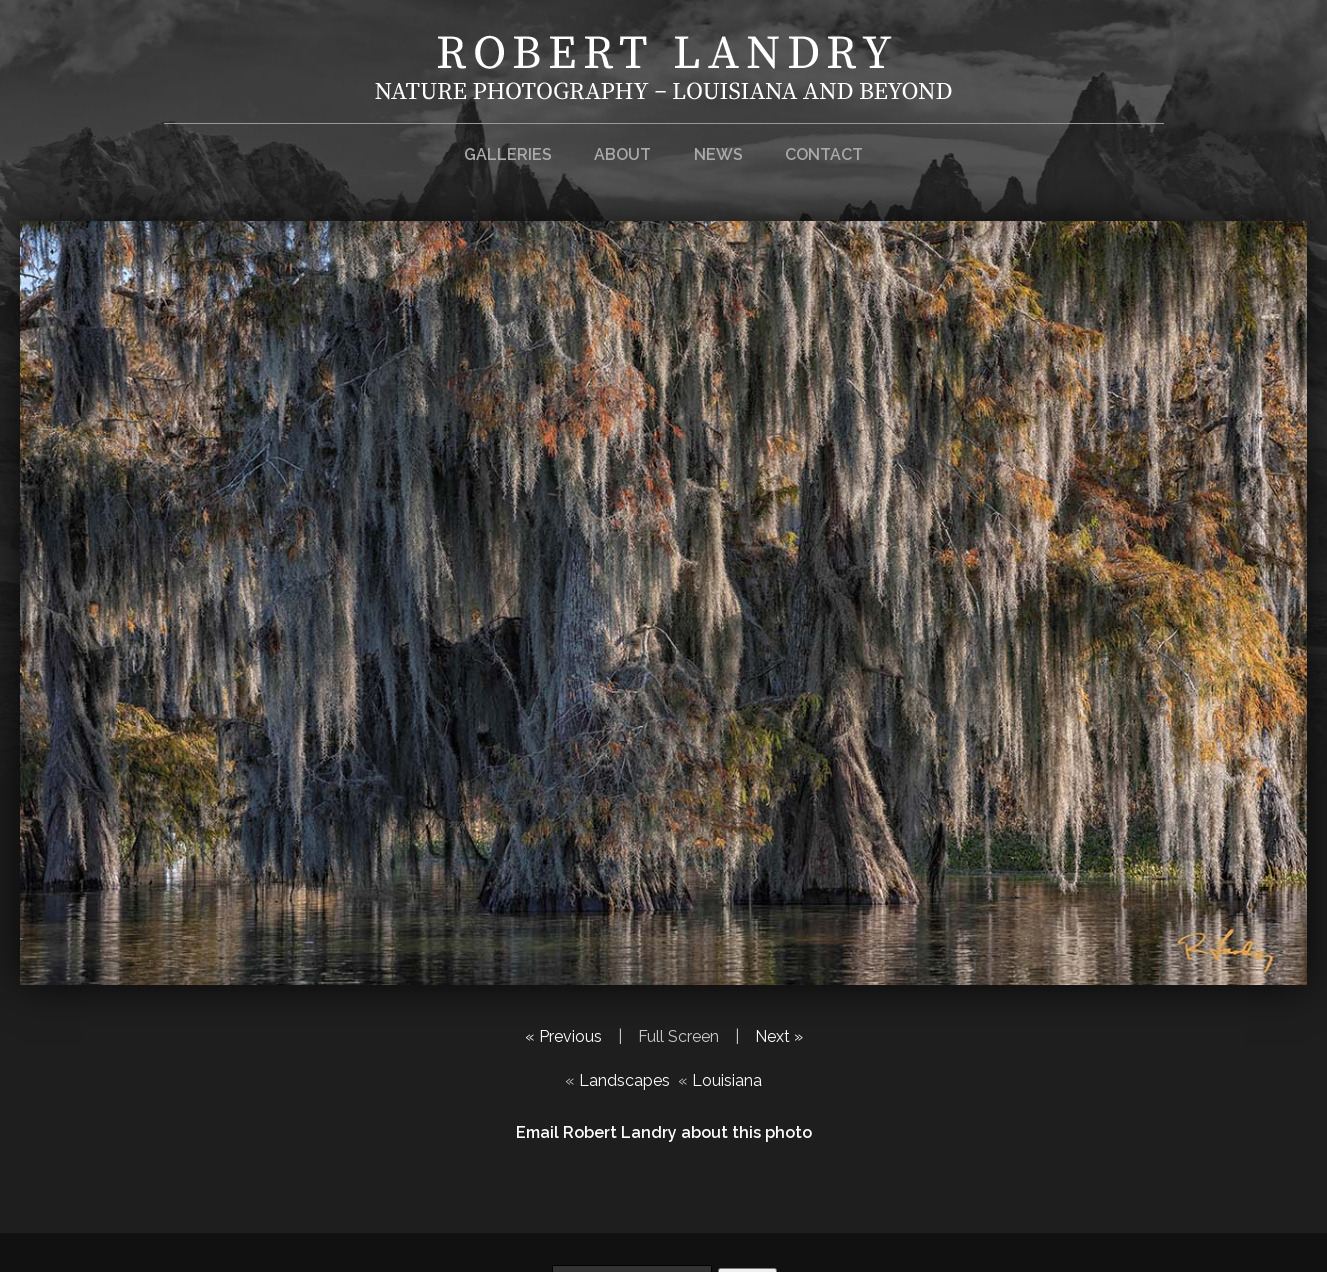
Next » (779, 1036)
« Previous (563, 1036)
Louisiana (727, 1080)
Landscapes (624, 1080)
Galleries (508, 154)
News (718, 154)
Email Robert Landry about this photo (664, 1132)
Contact (824, 154)
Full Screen (678, 1036)
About (622, 154)
